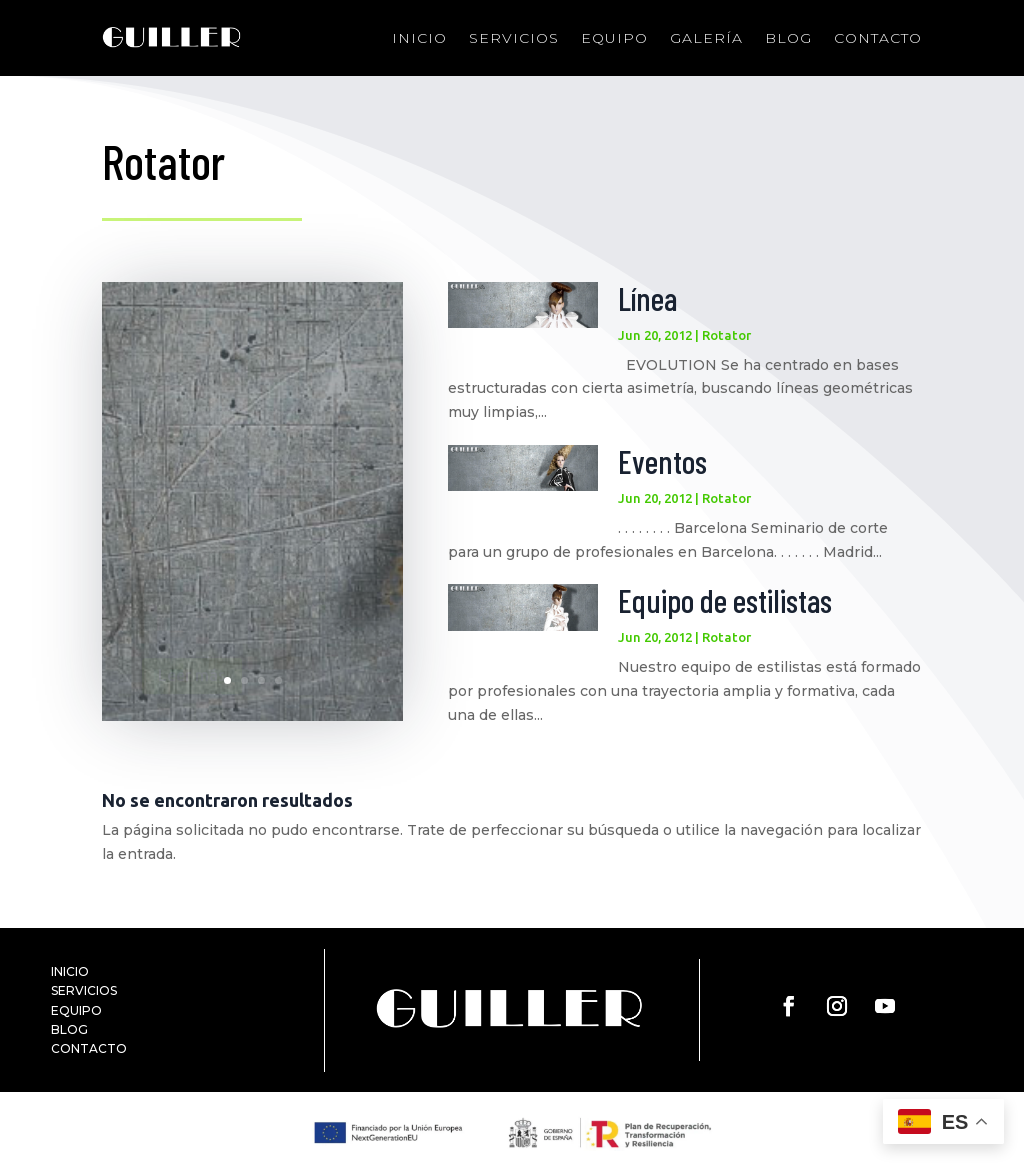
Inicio (419, 38)
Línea (647, 298)
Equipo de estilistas (725, 600)
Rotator (726, 335)
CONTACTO (89, 1048)
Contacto (878, 38)
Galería (706, 38)
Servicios (514, 38)
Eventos (662, 461)
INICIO (70, 971)
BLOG (69, 1029)
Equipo (614, 38)
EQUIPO (76, 1010)
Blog (788, 38)
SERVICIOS (84, 990)
